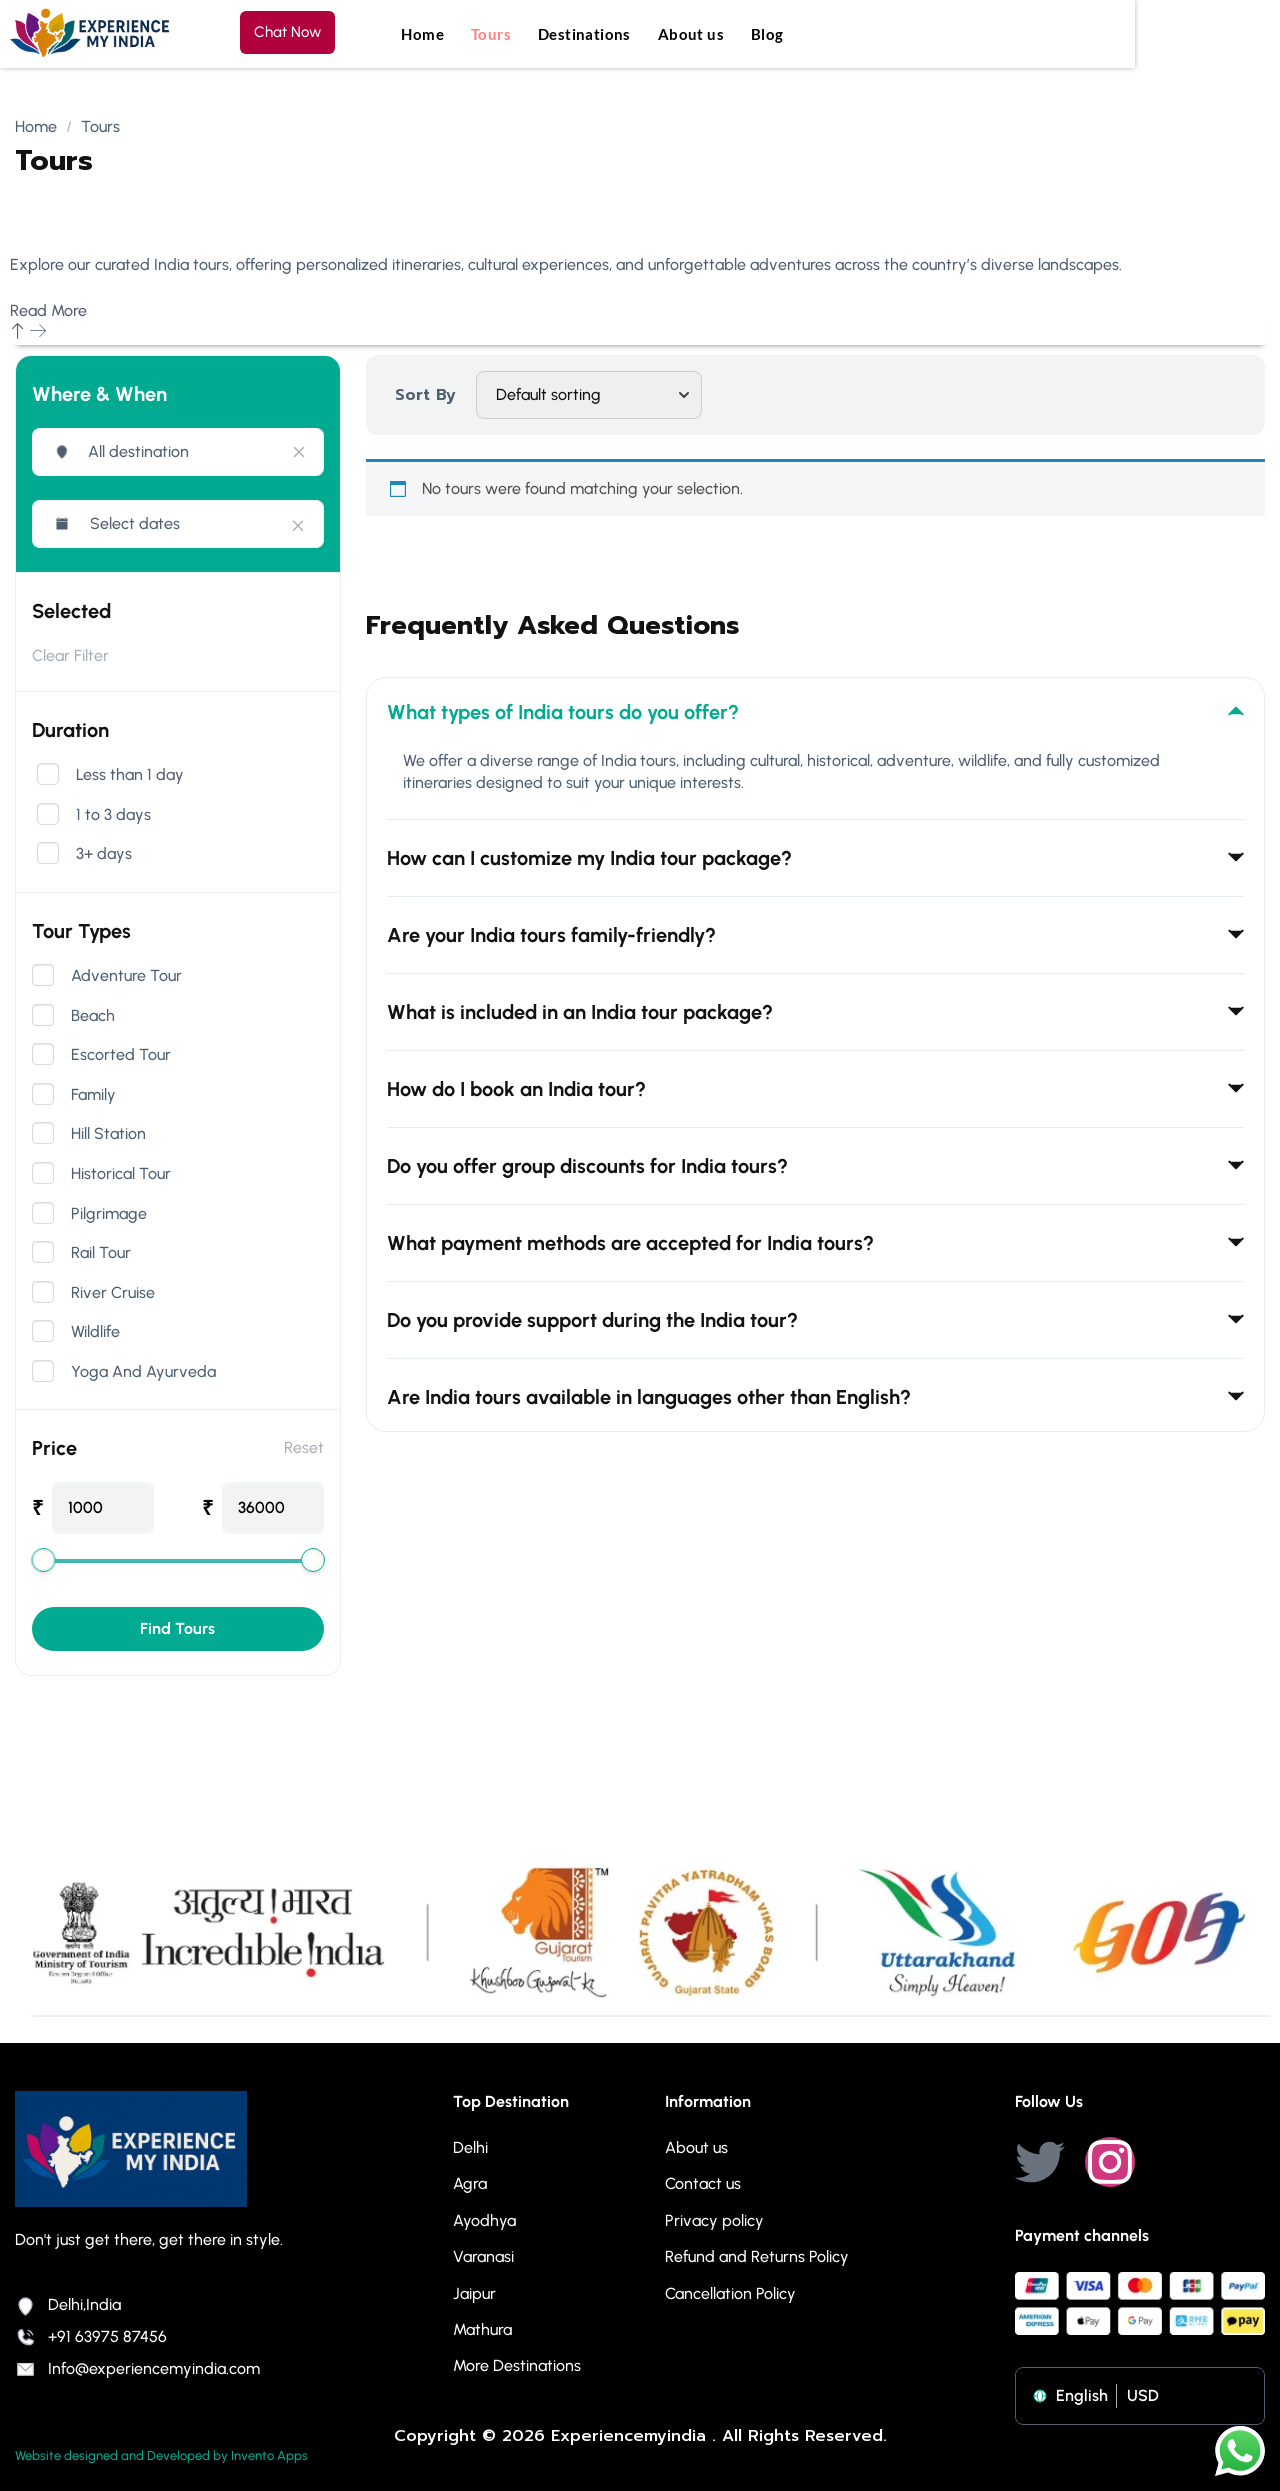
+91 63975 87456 (91, 2336)
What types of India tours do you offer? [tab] (816, 712)
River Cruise (113, 1293)
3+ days (104, 854)
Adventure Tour (126, 976)
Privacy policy (714, 2220)
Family (93, 1095)
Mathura (482, 2329)
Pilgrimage (109, 1214)
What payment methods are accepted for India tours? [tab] (816, 1243)
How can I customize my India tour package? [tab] (816, 858)
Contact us (703, 2183)
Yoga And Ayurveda (143, 1372)
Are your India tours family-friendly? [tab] (816, 935)
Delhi (470, 2147)
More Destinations (517, 2365)
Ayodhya (484, 2220)
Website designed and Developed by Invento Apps (161, 2455)
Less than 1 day (130, 775)
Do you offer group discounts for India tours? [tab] (816, 1166)
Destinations (584, 34)
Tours (491, 34)
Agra (470, 2183)
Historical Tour (121, 1174)
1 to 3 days (113, 815)
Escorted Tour (121, 1055)
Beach (93, 1016)
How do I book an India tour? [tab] (816, 1089)
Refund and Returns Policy (757, 2256)
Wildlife (95, 1332)
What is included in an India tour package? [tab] (816, 1012)
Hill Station (108, 1134)
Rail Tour (101, 1253)
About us (691, 34)
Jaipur (474, 2293)
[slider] (43, 1560)
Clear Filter (70, 655)
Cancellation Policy (730, 2293)
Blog (767, 34)
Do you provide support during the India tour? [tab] (816, 1320)
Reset (304, 1447)
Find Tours (177, 1628)
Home (422, 34)
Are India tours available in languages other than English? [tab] (816, 1397)
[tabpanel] (816, 784)
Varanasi (483, 2256)
